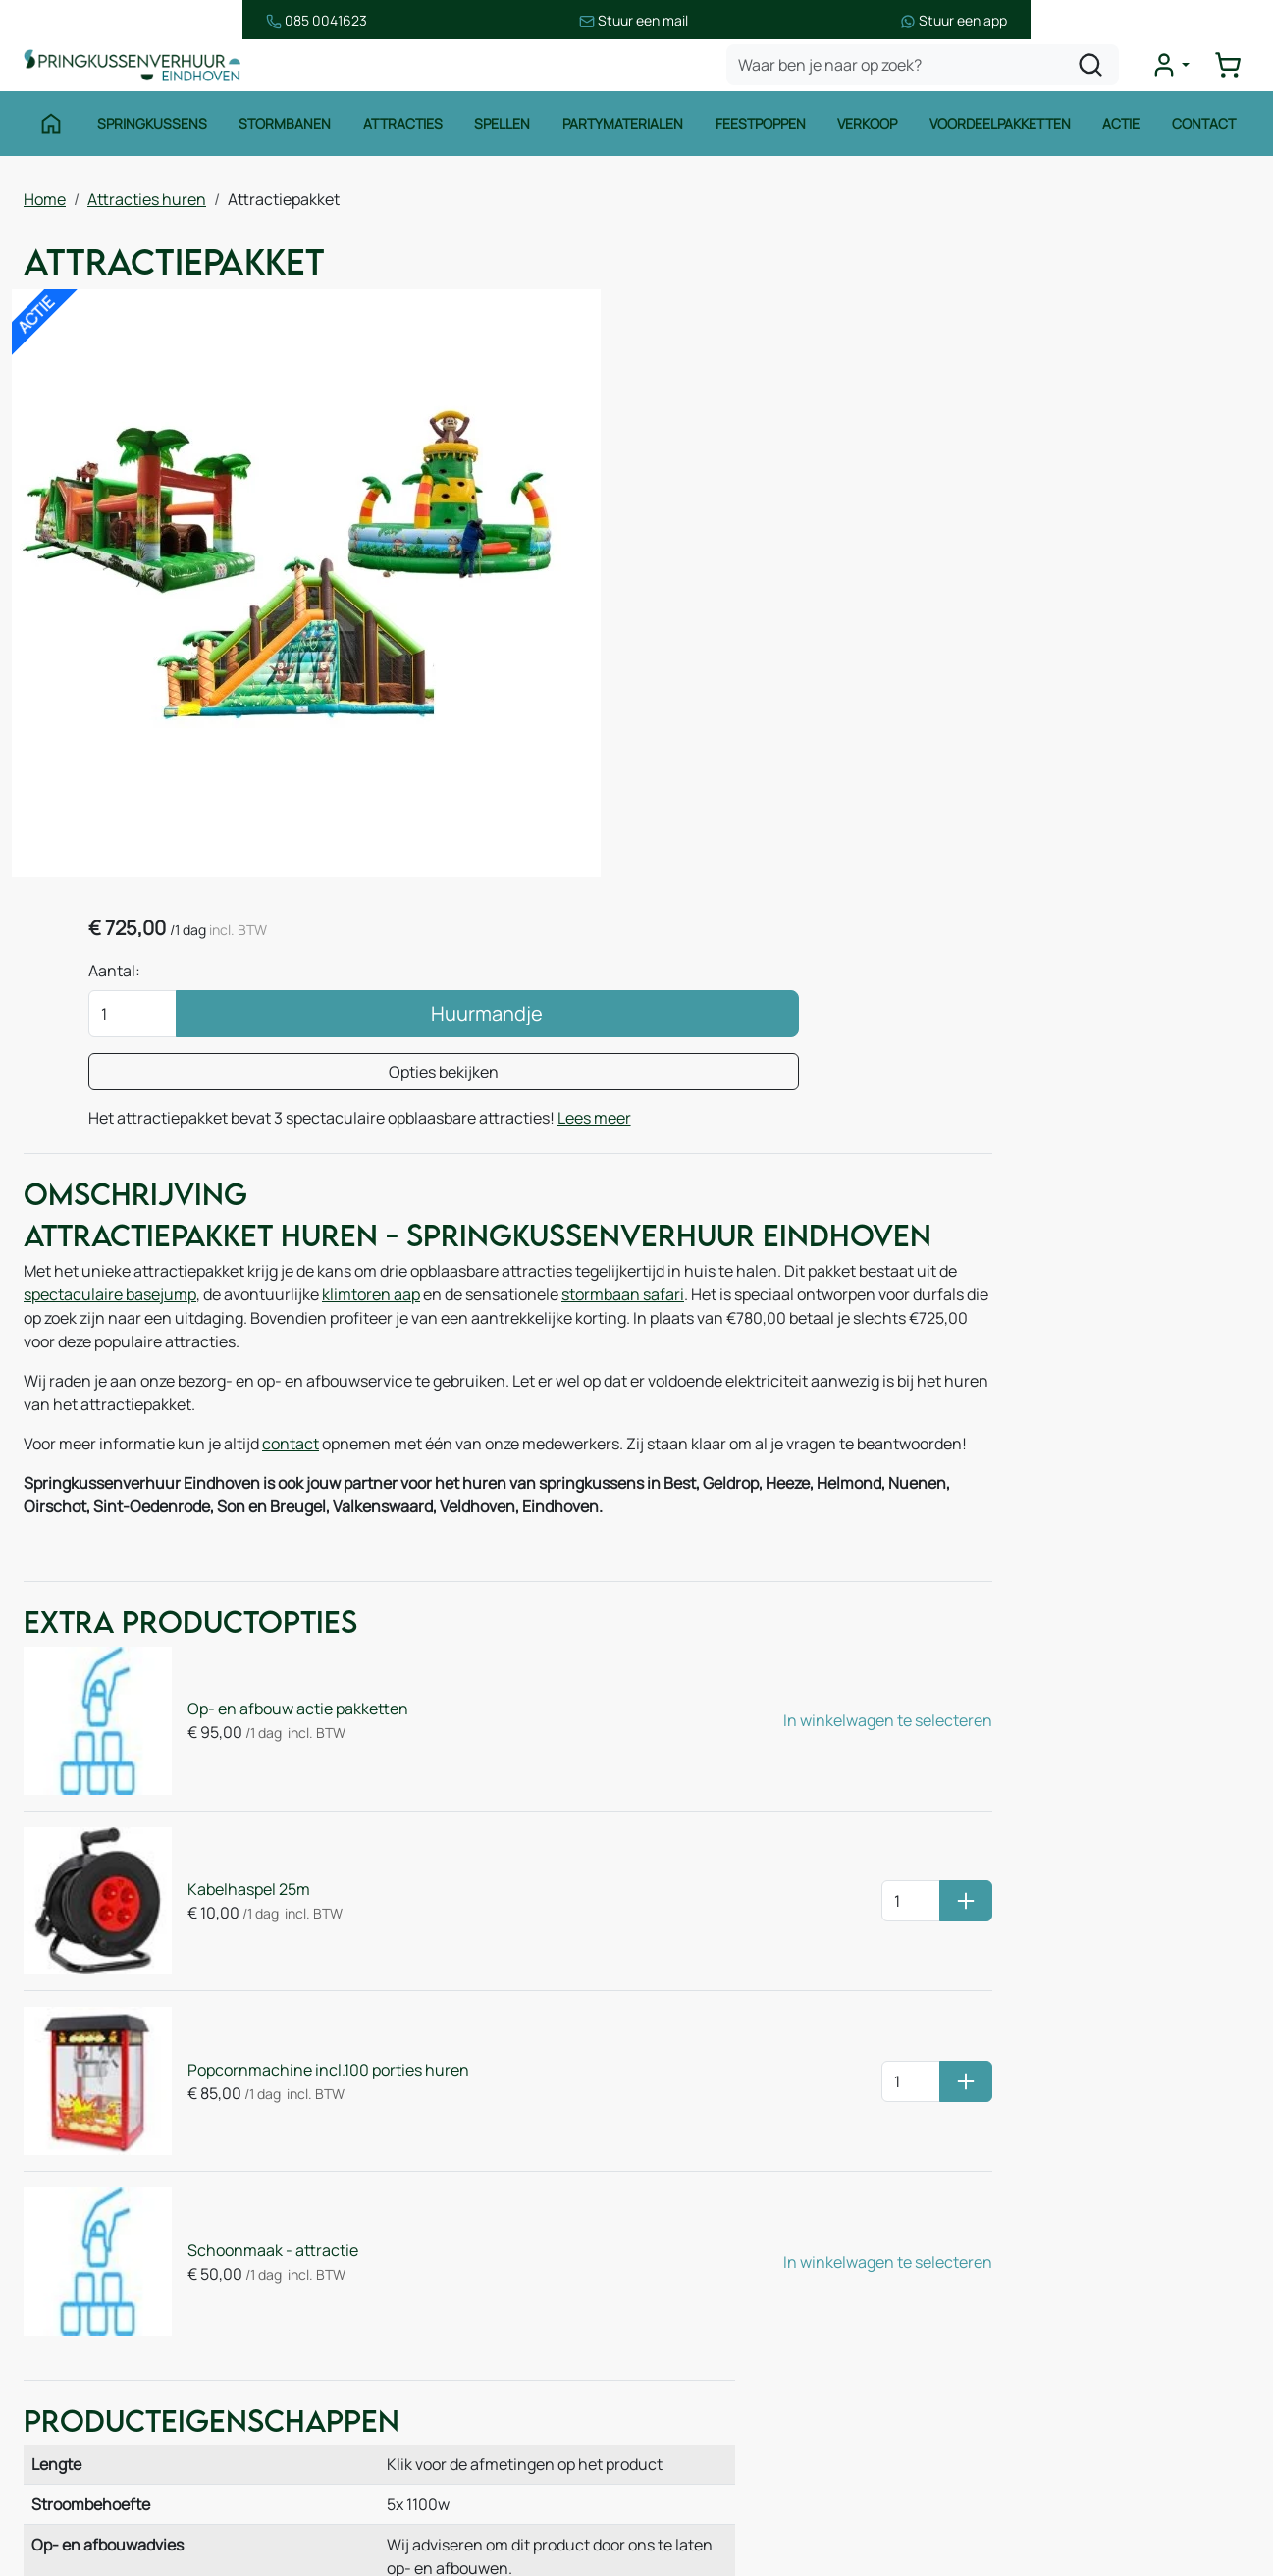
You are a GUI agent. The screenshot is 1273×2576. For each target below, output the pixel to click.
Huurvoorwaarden (733, 2226)
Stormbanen (282, 135)
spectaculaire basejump (262, 1106)
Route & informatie (422, 2248)
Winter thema (92, 2501)
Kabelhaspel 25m (223, 1680)
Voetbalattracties (105, 2423)
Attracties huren (146, 207)
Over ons (387, 2287)
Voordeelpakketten (1003, 135)
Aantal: (742, 378)
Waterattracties (100, 2383)
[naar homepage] (141, 72)
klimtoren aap (523, 1106)
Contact (1210, 135)
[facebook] (980, 2485)
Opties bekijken (913, 479)
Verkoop (870, 135)
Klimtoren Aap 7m (988, 1383)
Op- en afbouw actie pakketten (272, 1532)
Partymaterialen (622, 135)
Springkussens (147, 135)
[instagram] (1043, 2485)
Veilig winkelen (721, 2266)
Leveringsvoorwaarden (750, 2305)
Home (45, 207)
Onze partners (406, 2366)
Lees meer (832, 548)
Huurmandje (957, 420)
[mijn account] (1178, 72)
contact (290, 1255)
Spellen (501, 135)
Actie (1125, 135)
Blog (371, 2327)
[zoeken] (1099, 72)
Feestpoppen (761, 135)
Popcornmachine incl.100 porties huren (303, 1827)
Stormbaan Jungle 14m (972, 1336)
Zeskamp (76, 2462)
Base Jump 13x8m (1185, 1336)
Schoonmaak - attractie (247, 1975)
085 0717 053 (1079, 2305)
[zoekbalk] (931, 72)
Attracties (400, 135)
